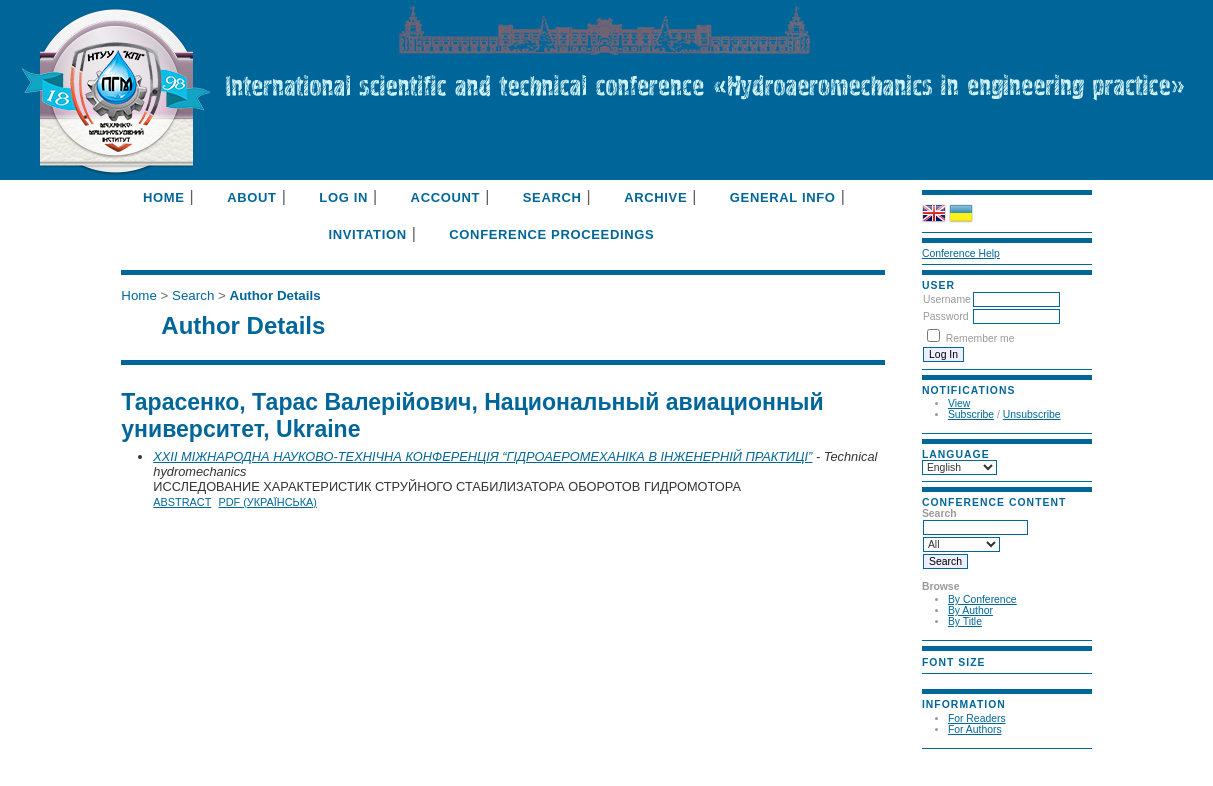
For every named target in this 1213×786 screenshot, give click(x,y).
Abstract (182, 502)
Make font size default (964, 679)
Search (552, 197)
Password (946, 316)
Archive (655, 197)
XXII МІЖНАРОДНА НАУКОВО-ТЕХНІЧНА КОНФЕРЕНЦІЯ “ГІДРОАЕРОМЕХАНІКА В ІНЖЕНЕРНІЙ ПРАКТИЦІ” (482, 456)
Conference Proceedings (551, 234)
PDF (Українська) (267, 502)
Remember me (980, 338)
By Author (970, 610)
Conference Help (961, 253)
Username (947, 299)
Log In (343, 197)
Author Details (275, 295)
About (251, 197)
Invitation (367, 234)
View (959, 403)
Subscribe (971, 414)
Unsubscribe (1032, 414)
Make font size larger (988, 679)
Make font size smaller (940, 679)
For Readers (977, 718)
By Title (965, 621)
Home (164, 197)
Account (446, 197)
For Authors (975, 729)
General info (783, 197)
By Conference (982, 599)
